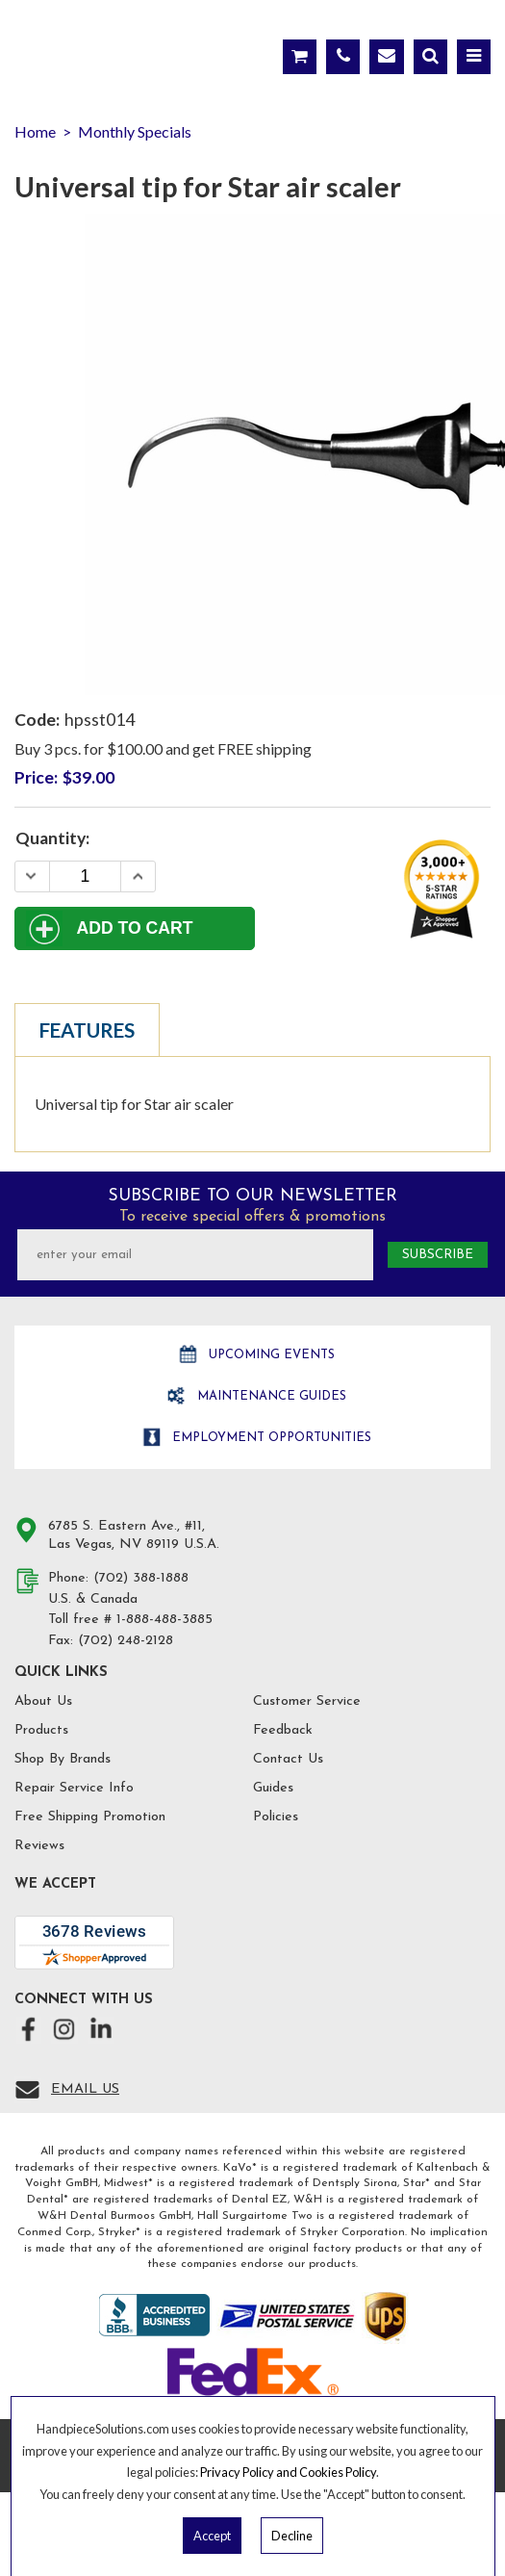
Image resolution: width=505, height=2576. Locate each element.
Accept (212, 2535)
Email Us (85, 2089)
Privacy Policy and (249, 2472)
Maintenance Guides (269, 1396)
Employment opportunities (269, 1437)
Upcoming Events (270, 1355)
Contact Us (288, 1759)
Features (87, 1030)
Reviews (39, 1846)
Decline (292, 2535)
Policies (275, 1817)
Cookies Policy (337, 2472)
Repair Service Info (74, 1788)
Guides (273, 1788)
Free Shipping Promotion (89, 1817)
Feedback (283, 1730)
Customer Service (307, 1701)
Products (41, 1730)
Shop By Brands (62, 1759)
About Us (43, 1701)
